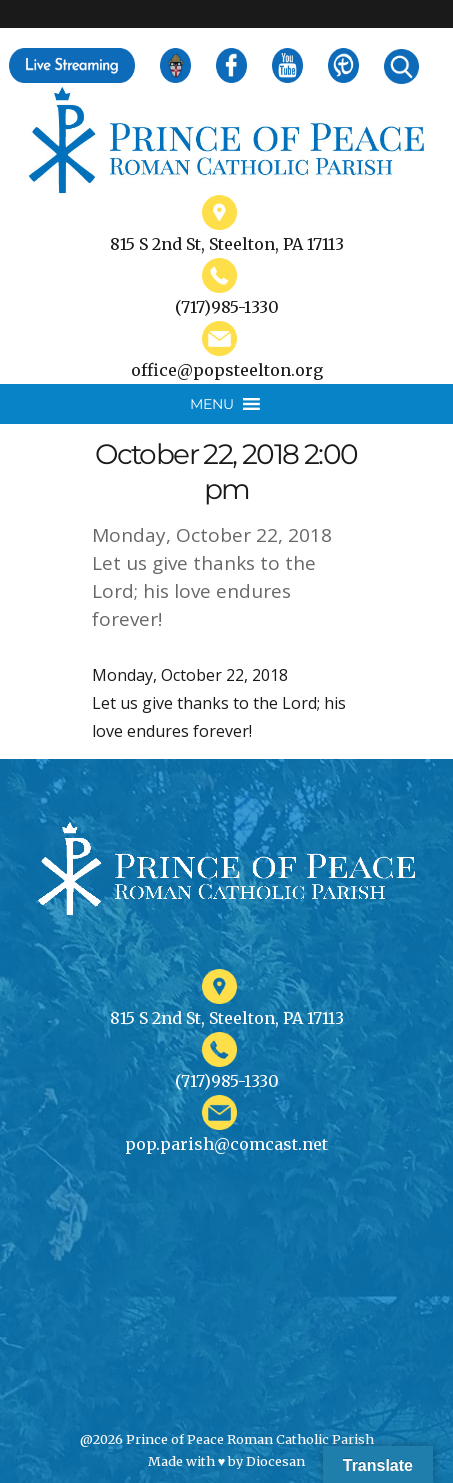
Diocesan (275, 1461)
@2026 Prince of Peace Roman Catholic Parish (227, 1439)
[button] (212, 404)
